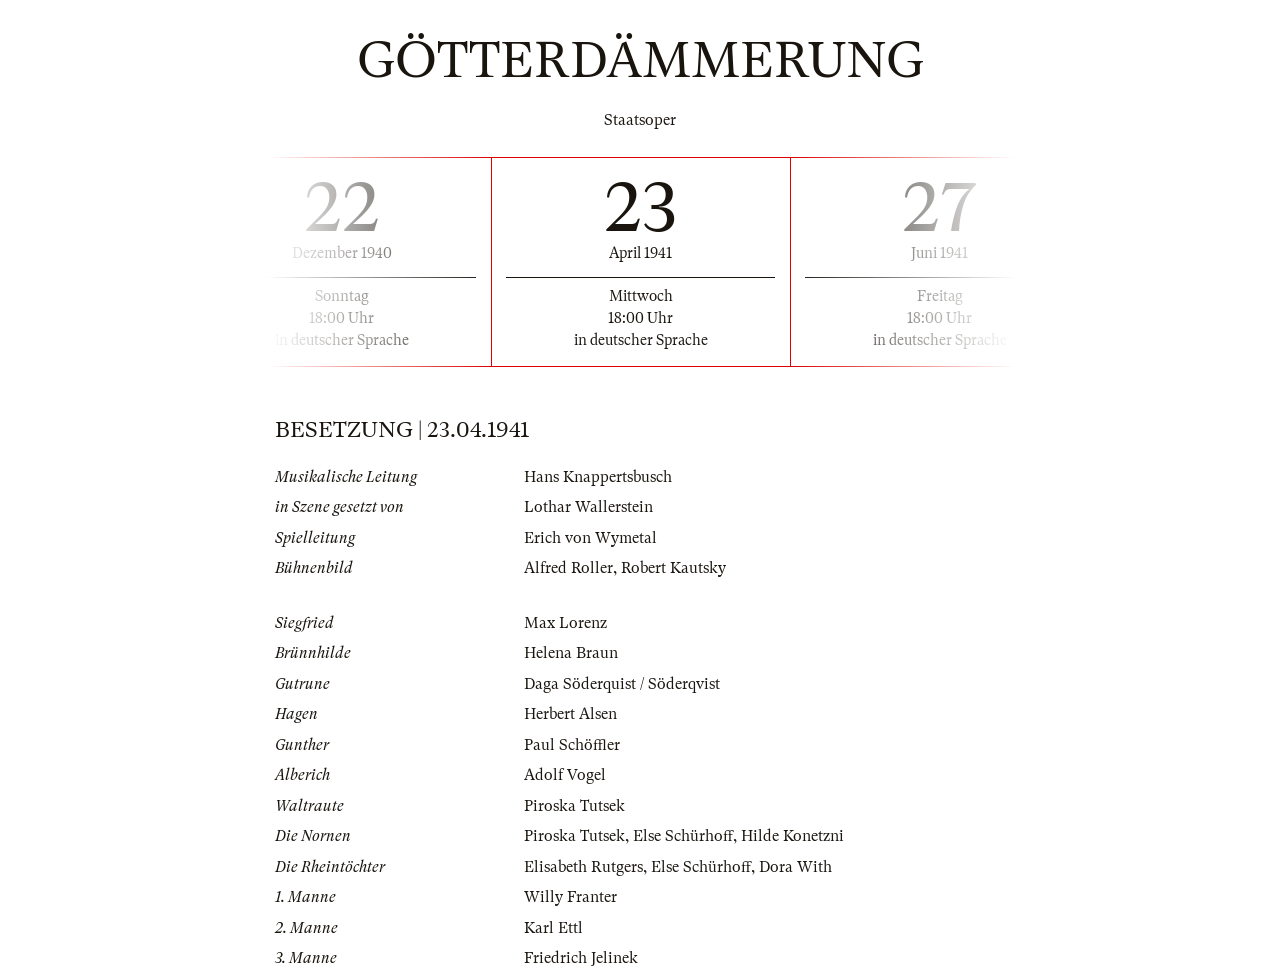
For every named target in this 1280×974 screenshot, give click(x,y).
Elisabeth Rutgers (583, 867)
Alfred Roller (568, 568)
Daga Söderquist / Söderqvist (622, 684)
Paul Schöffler (572, 745)
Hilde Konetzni (792, 836)
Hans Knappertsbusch (598, 477)
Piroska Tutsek (574, 806)
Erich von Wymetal (590, 538)
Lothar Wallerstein (588, 507)
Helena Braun (571, 653)
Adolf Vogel (565, 775)
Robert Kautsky (673, 568)
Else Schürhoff (683, 836)
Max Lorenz (565, 623)
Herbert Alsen (570, 714)
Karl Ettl (553, 928)
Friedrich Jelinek (581, 958)
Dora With (795, 867)
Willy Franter (570, 897)
